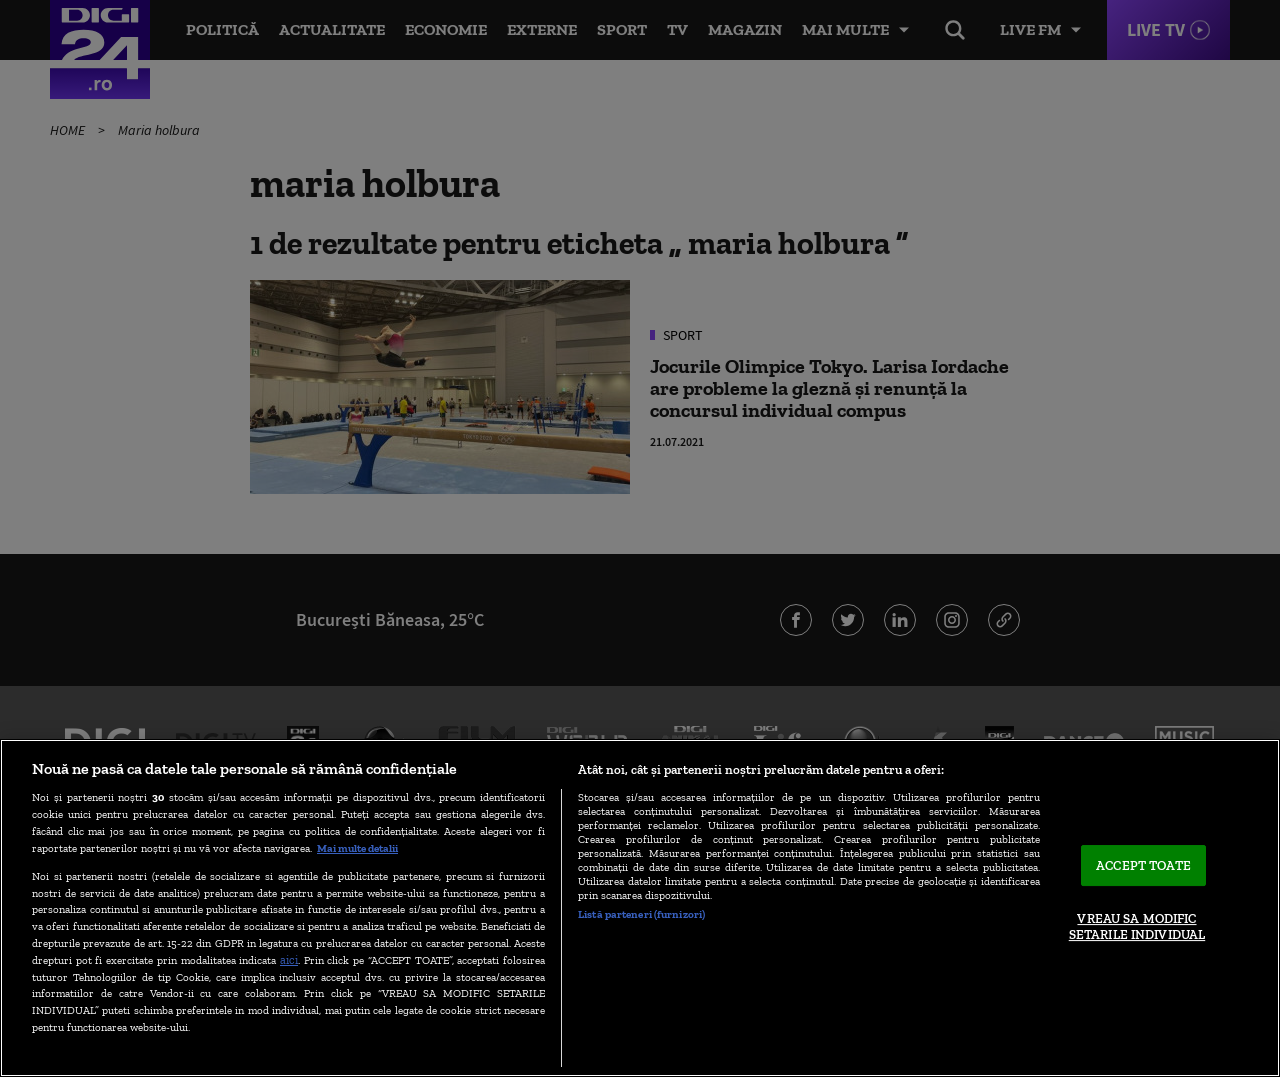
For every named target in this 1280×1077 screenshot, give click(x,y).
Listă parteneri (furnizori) (641, 914)
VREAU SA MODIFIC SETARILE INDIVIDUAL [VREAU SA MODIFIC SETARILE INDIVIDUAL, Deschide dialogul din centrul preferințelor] (1137, 927)
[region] (640, 908)
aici (289, 959)
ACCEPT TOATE (1143, 865)
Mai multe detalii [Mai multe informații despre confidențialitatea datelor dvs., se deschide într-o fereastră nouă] (357, 848)
